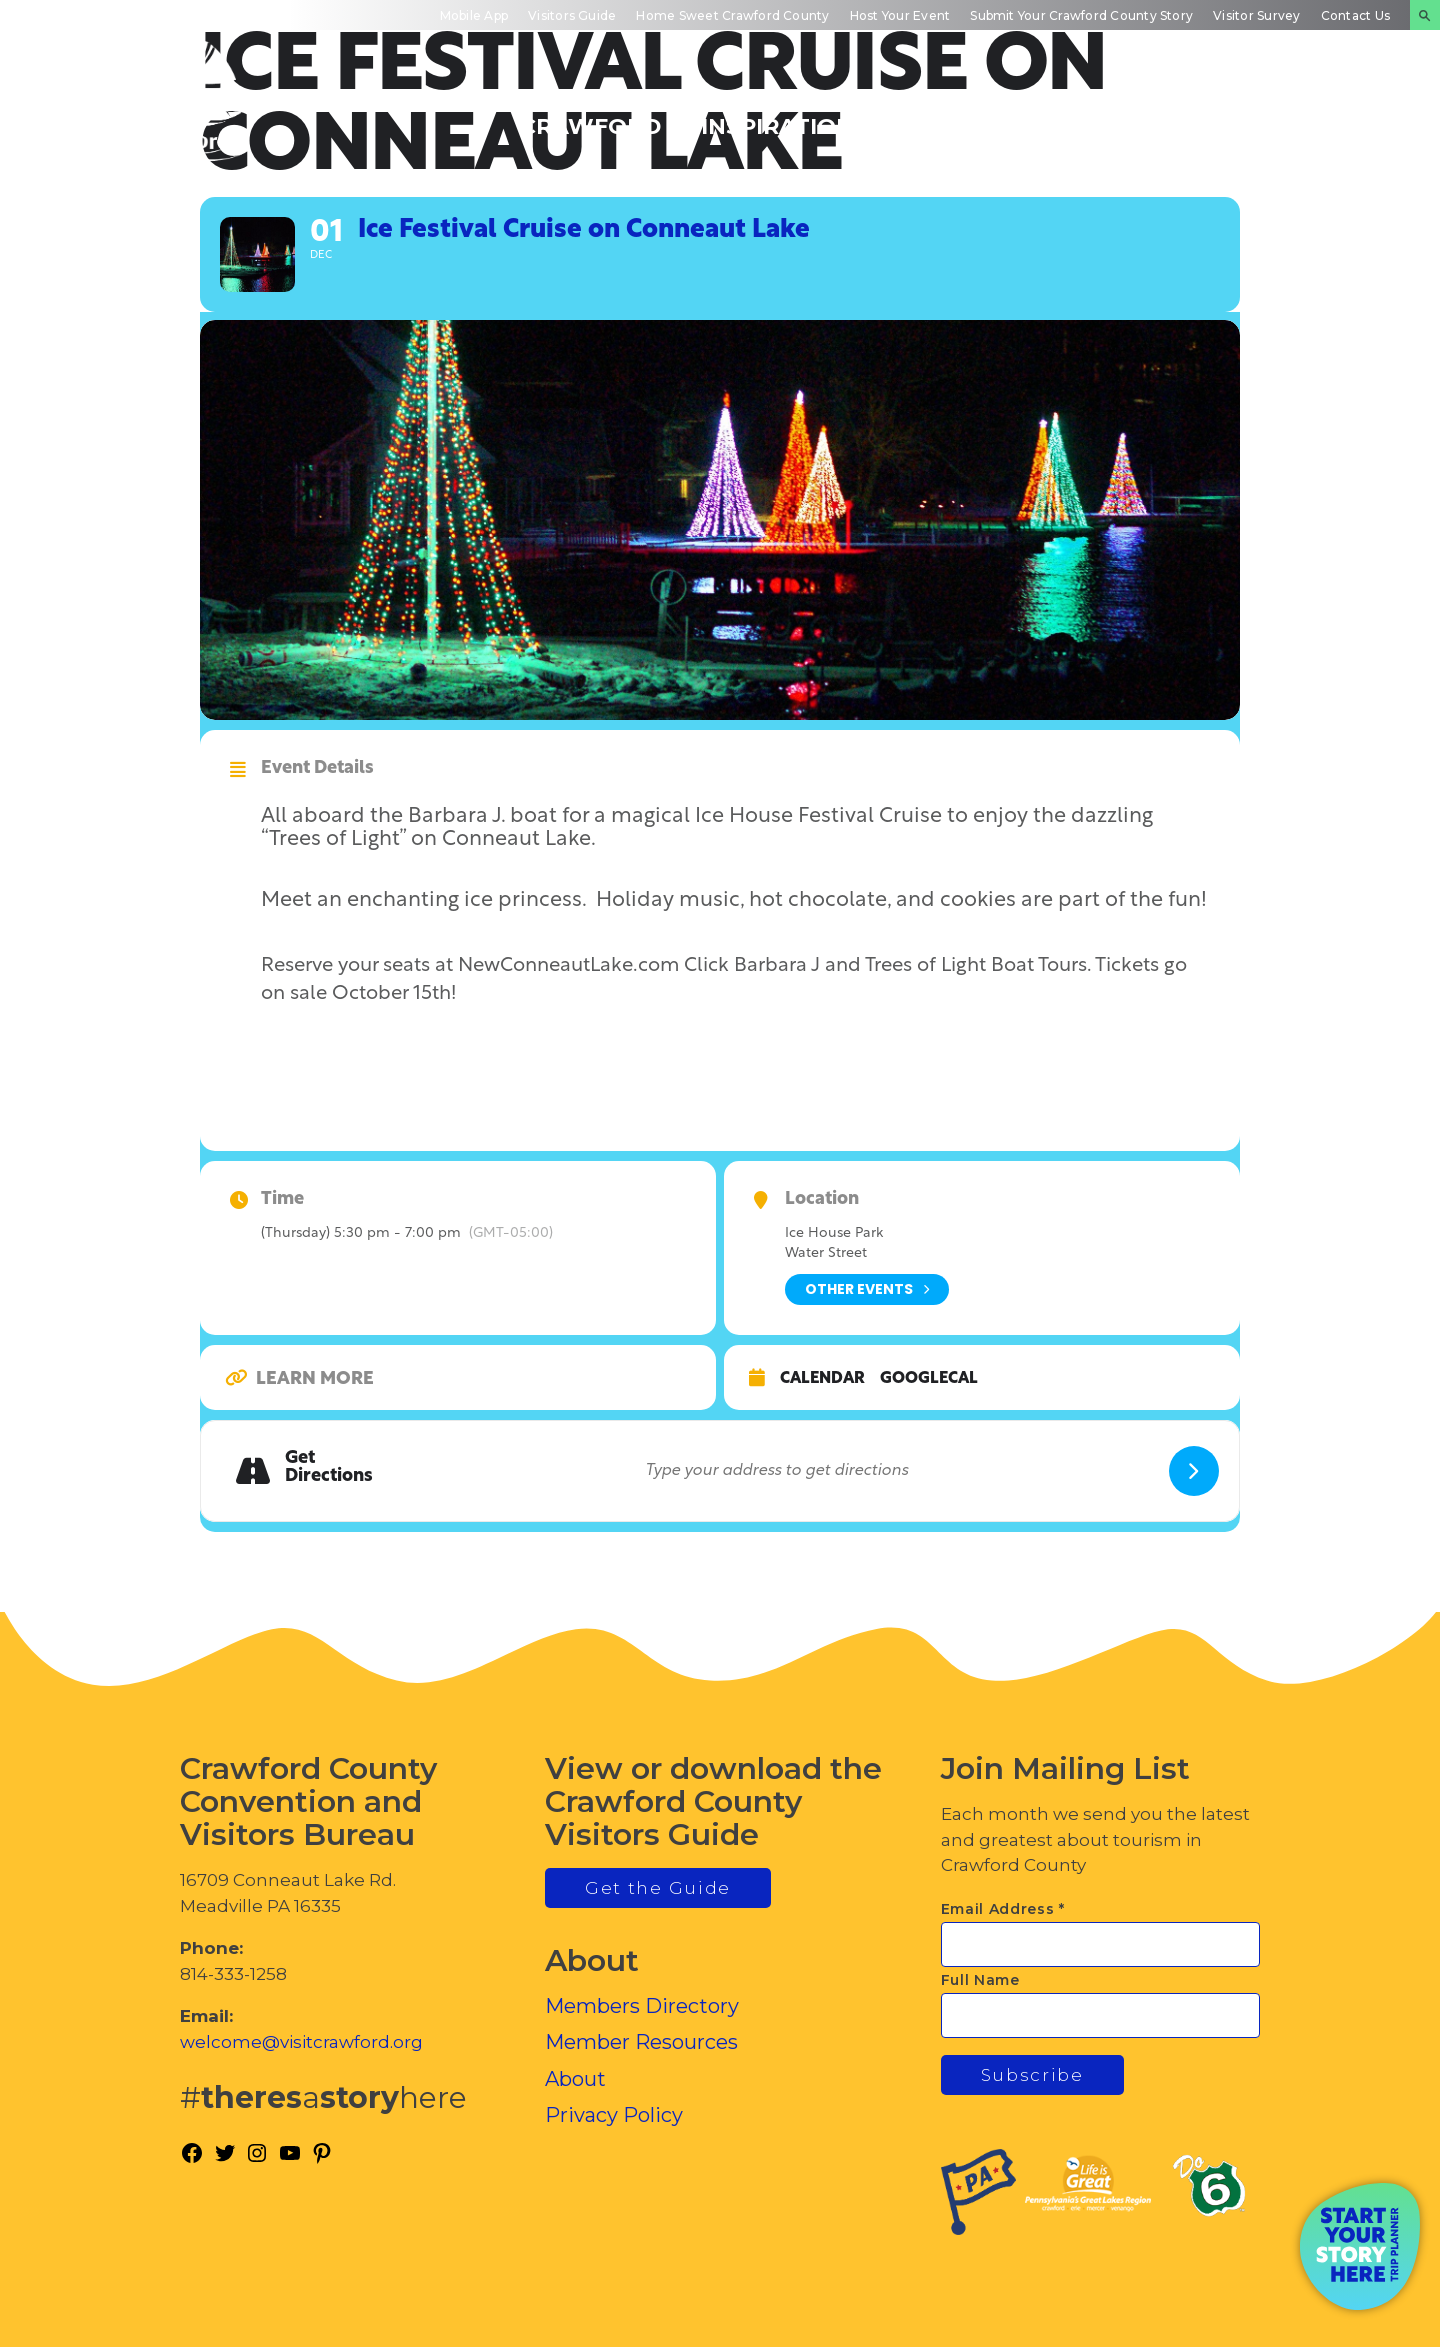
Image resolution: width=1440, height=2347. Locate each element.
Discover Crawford (590, 114)
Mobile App (474, 15)
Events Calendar (959, 114)
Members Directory (642, 2006)
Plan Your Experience (1320, 114)
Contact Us (1355, 15)
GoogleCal (929, 1379)
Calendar (822, 1379)
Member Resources (641, 2042)
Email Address (1003, 1909)
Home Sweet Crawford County (732, 15)
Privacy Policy (614, 2115)
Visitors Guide (572, 15)
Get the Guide (658, 1888)
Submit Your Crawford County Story (1081, 15)
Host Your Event (900, 15)
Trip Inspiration (777, 114)
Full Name (980, 1980)
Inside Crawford (1135, 114)
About (575, 2079)
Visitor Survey (1256, 15)
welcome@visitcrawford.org (301, 2042)
